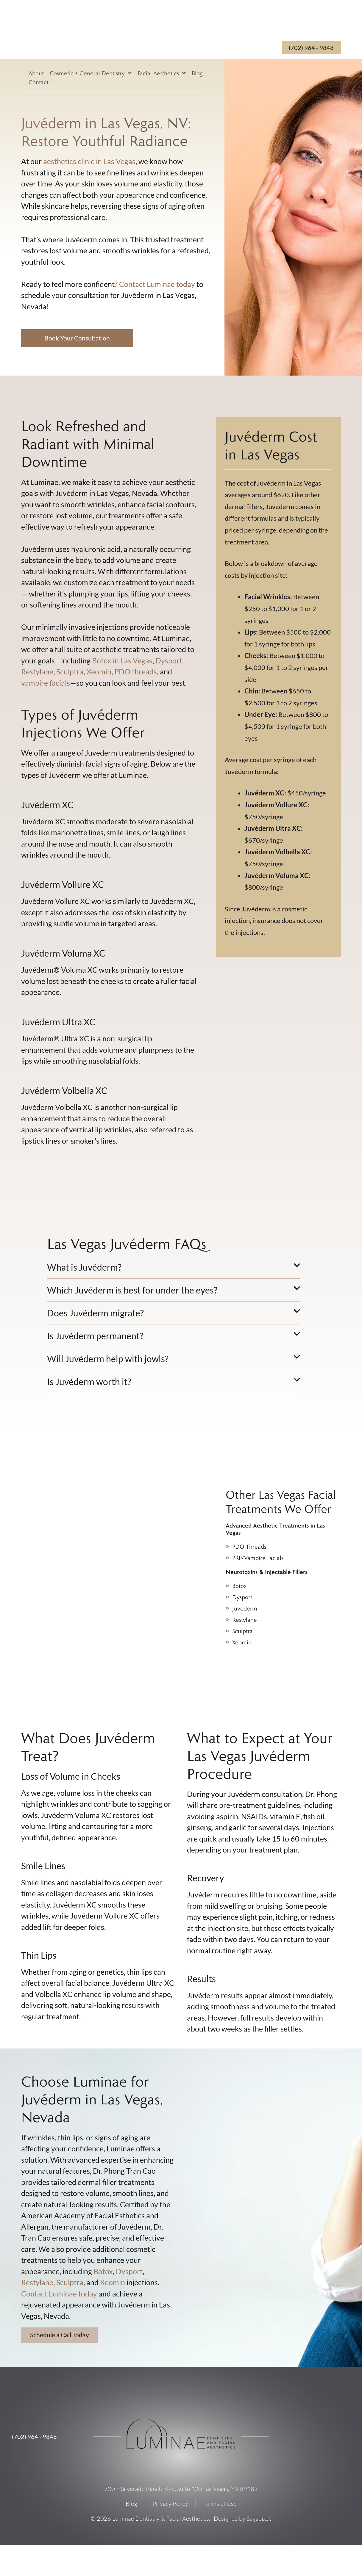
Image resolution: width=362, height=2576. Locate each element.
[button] (173, 1270)
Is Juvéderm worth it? (89, 1382)
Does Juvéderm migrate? (95, 1313)
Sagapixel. (258, 2520)
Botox (103, 2272)
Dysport (168, 661)
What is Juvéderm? (84, 1268)
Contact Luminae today (157, 284)
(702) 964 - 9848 (34, 2438)
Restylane (37, 672)
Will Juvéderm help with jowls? (107, 1359)
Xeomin (98, 672)
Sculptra (69, 672)
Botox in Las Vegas (122, 661)
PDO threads (135, 672)
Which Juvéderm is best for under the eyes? (132, 1290)
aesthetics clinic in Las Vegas (89, 161)
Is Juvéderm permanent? (95, 1336)
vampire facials (45, 683)
